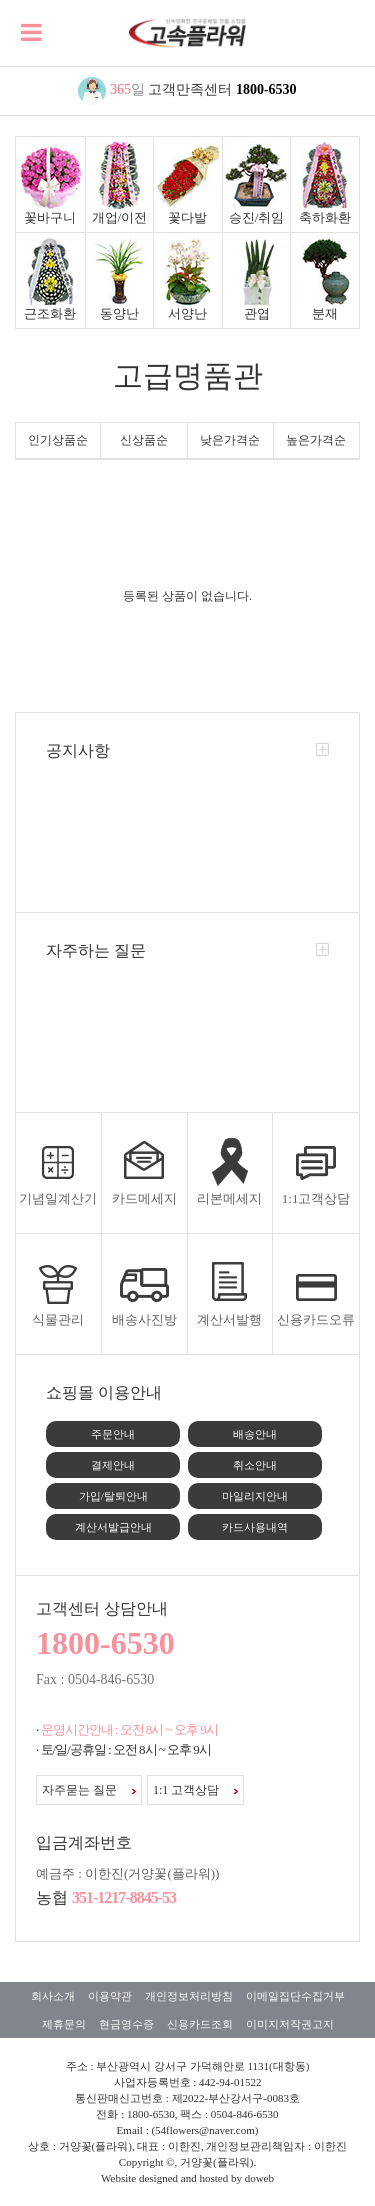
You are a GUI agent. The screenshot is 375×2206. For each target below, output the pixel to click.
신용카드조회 (200, 2024)
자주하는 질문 (96, 950)
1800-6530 (266, 89)
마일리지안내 (255, 1496)
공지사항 (78, 750)
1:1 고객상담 (195, 1790)
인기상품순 (58, 440)
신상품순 (144, 440)
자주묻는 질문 (89, 1790)
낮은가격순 (230, 440)
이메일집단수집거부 (295, 1996)
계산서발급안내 (113, 1527)
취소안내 (255, 1465)
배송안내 (255, 1434)
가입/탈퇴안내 (113, 1496)
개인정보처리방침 (189, 1996)
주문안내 (113, 1434)
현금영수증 (126, 2024)
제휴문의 (64, 2024)
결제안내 (113, 1465)
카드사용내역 (255, 1527)
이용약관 (110, 1996)
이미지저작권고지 (290, 2024)
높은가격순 (316, 440)
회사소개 (53, 1996)
